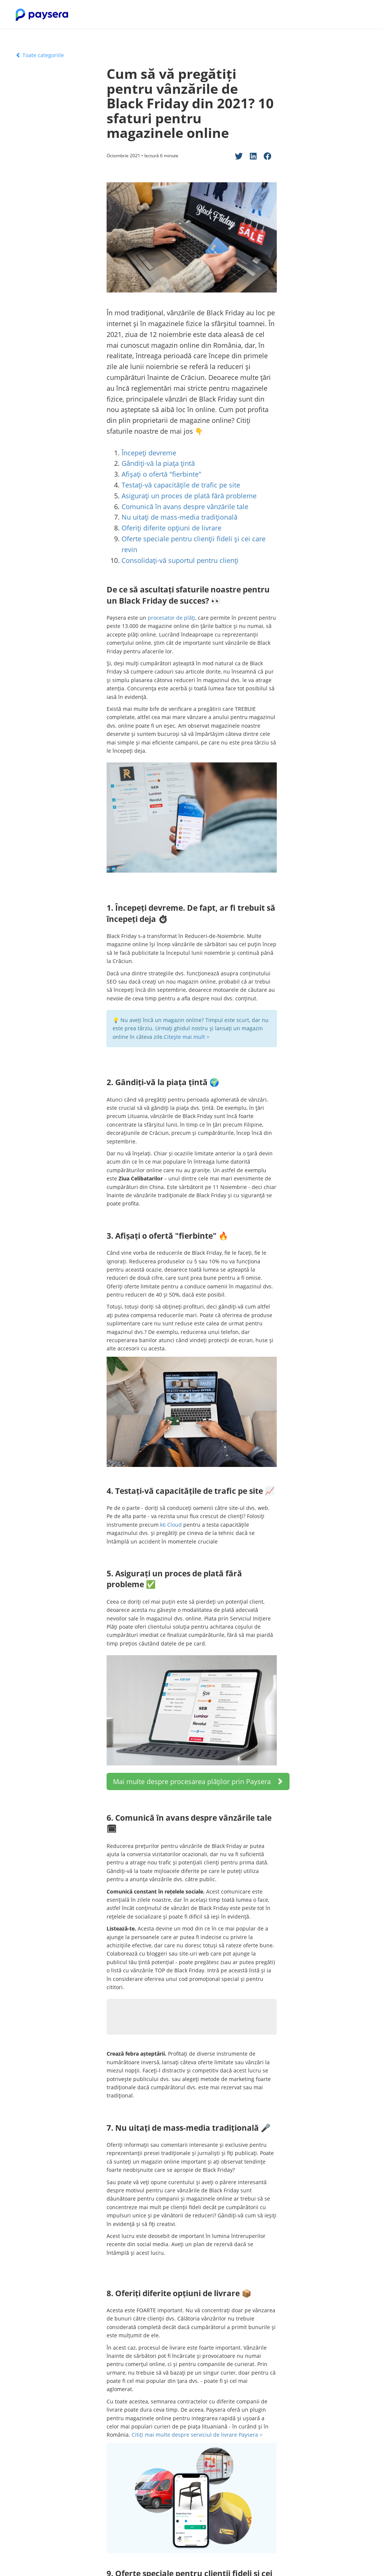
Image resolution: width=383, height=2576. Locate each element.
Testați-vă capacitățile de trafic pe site (181, 484)
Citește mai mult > (187, 1036)
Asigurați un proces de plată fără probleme (189, 495)
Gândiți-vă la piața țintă (158, 463)
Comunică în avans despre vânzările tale (185, 506)
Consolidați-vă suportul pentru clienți (180, 560)
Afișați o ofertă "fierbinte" (161, 474)
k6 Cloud (171, 1524)
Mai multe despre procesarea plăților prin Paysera (198, 1781)
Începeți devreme (149, 452)
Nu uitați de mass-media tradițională (180, 517)
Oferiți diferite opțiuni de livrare (172, 527)
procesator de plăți (171, 617)
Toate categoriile (40, 55)
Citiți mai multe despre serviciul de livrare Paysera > (198, 2434)
